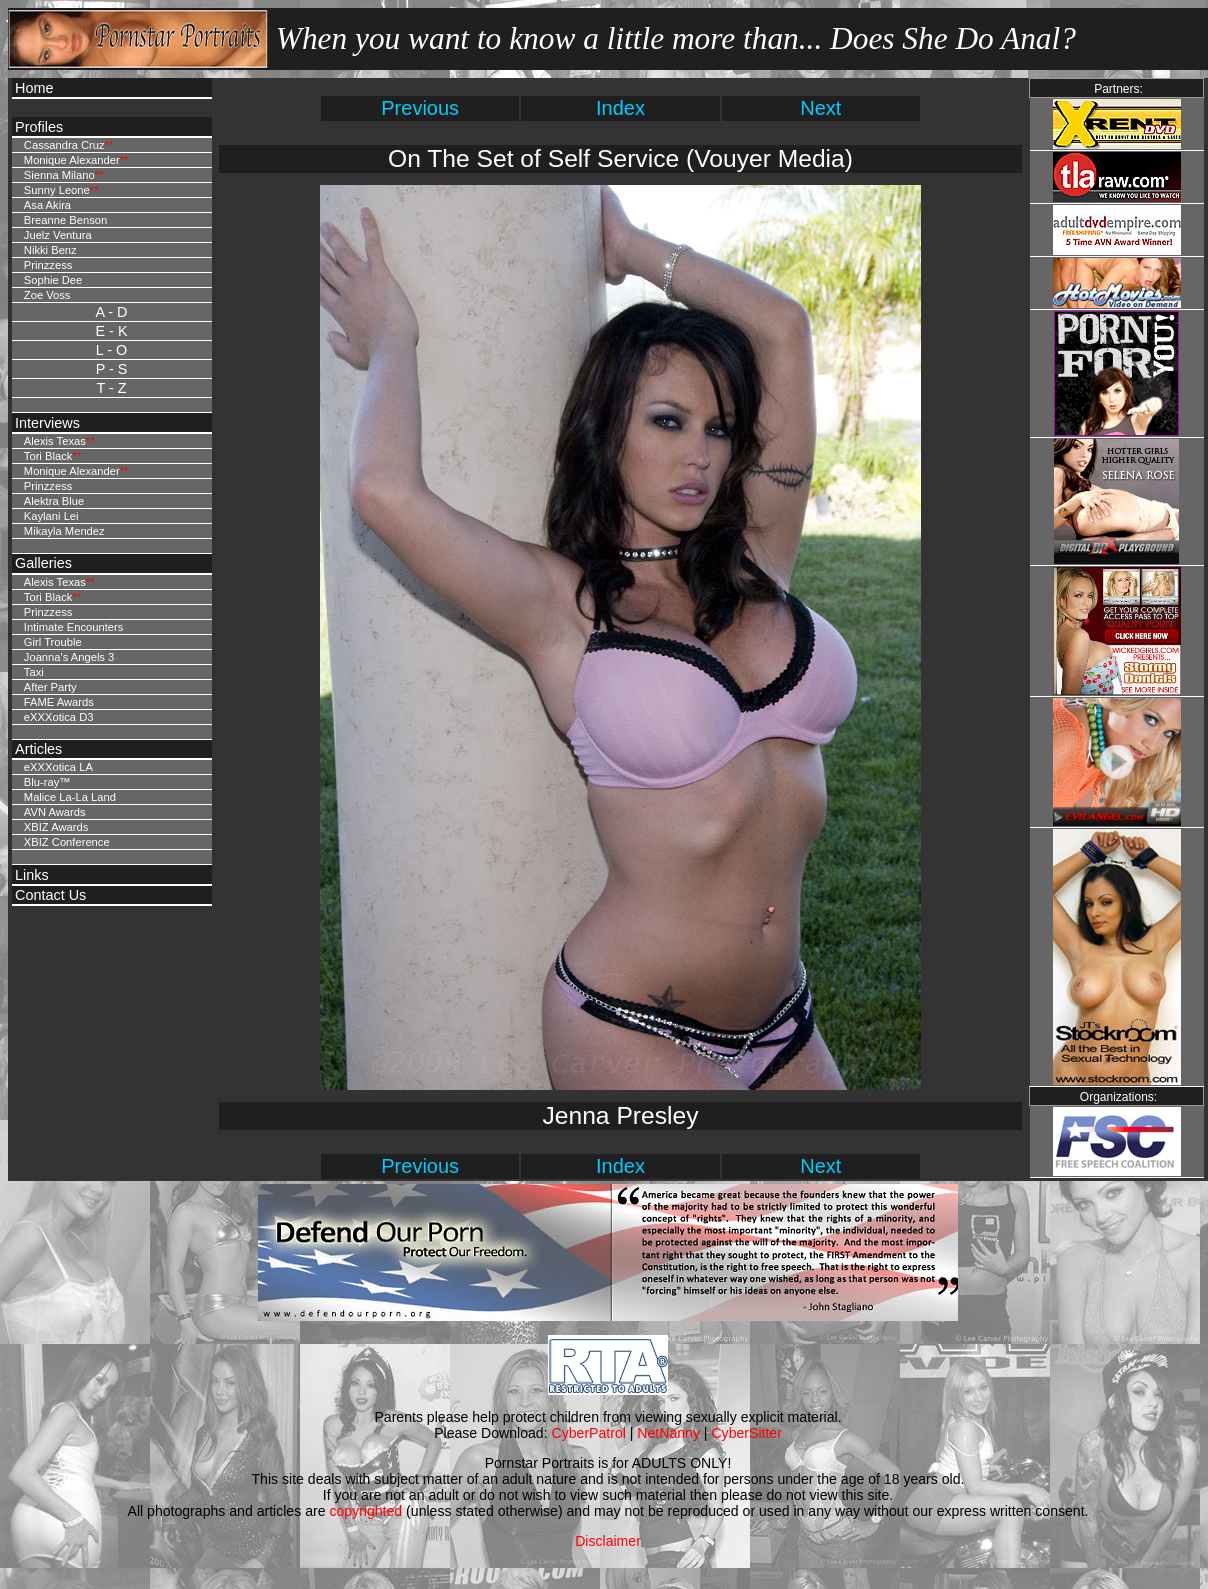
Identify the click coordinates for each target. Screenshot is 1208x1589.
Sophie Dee (53, 280)
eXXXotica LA (58, 767)
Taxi (34, 672)
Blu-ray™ (47, 782)
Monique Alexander (72, 160)
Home (34, 88)
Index (620, 108)
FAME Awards (59, 702)
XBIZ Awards (56, 827)
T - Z (111, 388)
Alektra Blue (54, 501)
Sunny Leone (57, 190)
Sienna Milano (59, 175)
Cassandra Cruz (64, 145)
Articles (38, 749)
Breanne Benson (65, 220)
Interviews (47, 423)
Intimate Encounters (74, 627)
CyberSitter (746, 1433)
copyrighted (365, 1511)
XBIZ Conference (67, 842)
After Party (50, 687)
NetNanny (668, 1433)
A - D (112, 312)
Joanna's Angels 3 (69, 657)
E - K (112, 331)
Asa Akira (47, 205)
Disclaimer (608, 1541)
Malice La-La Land (70, 797)
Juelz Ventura (58, 235)
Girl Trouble (53, 642)
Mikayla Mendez (64, 531)
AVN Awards (55, 812)
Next (820, 108)
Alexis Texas (55, 441)
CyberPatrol (589, 1433)
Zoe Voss (47, 295)
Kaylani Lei (51, 516)
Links (32, 875)
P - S (112, 369)
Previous (420, 108)
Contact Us (50, 895)
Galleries (43, 563)
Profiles (39, 127)
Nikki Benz (50, 250)
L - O (111, 350)
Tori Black (48, 456)
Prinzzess (48, 265)
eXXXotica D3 (59, 717)
